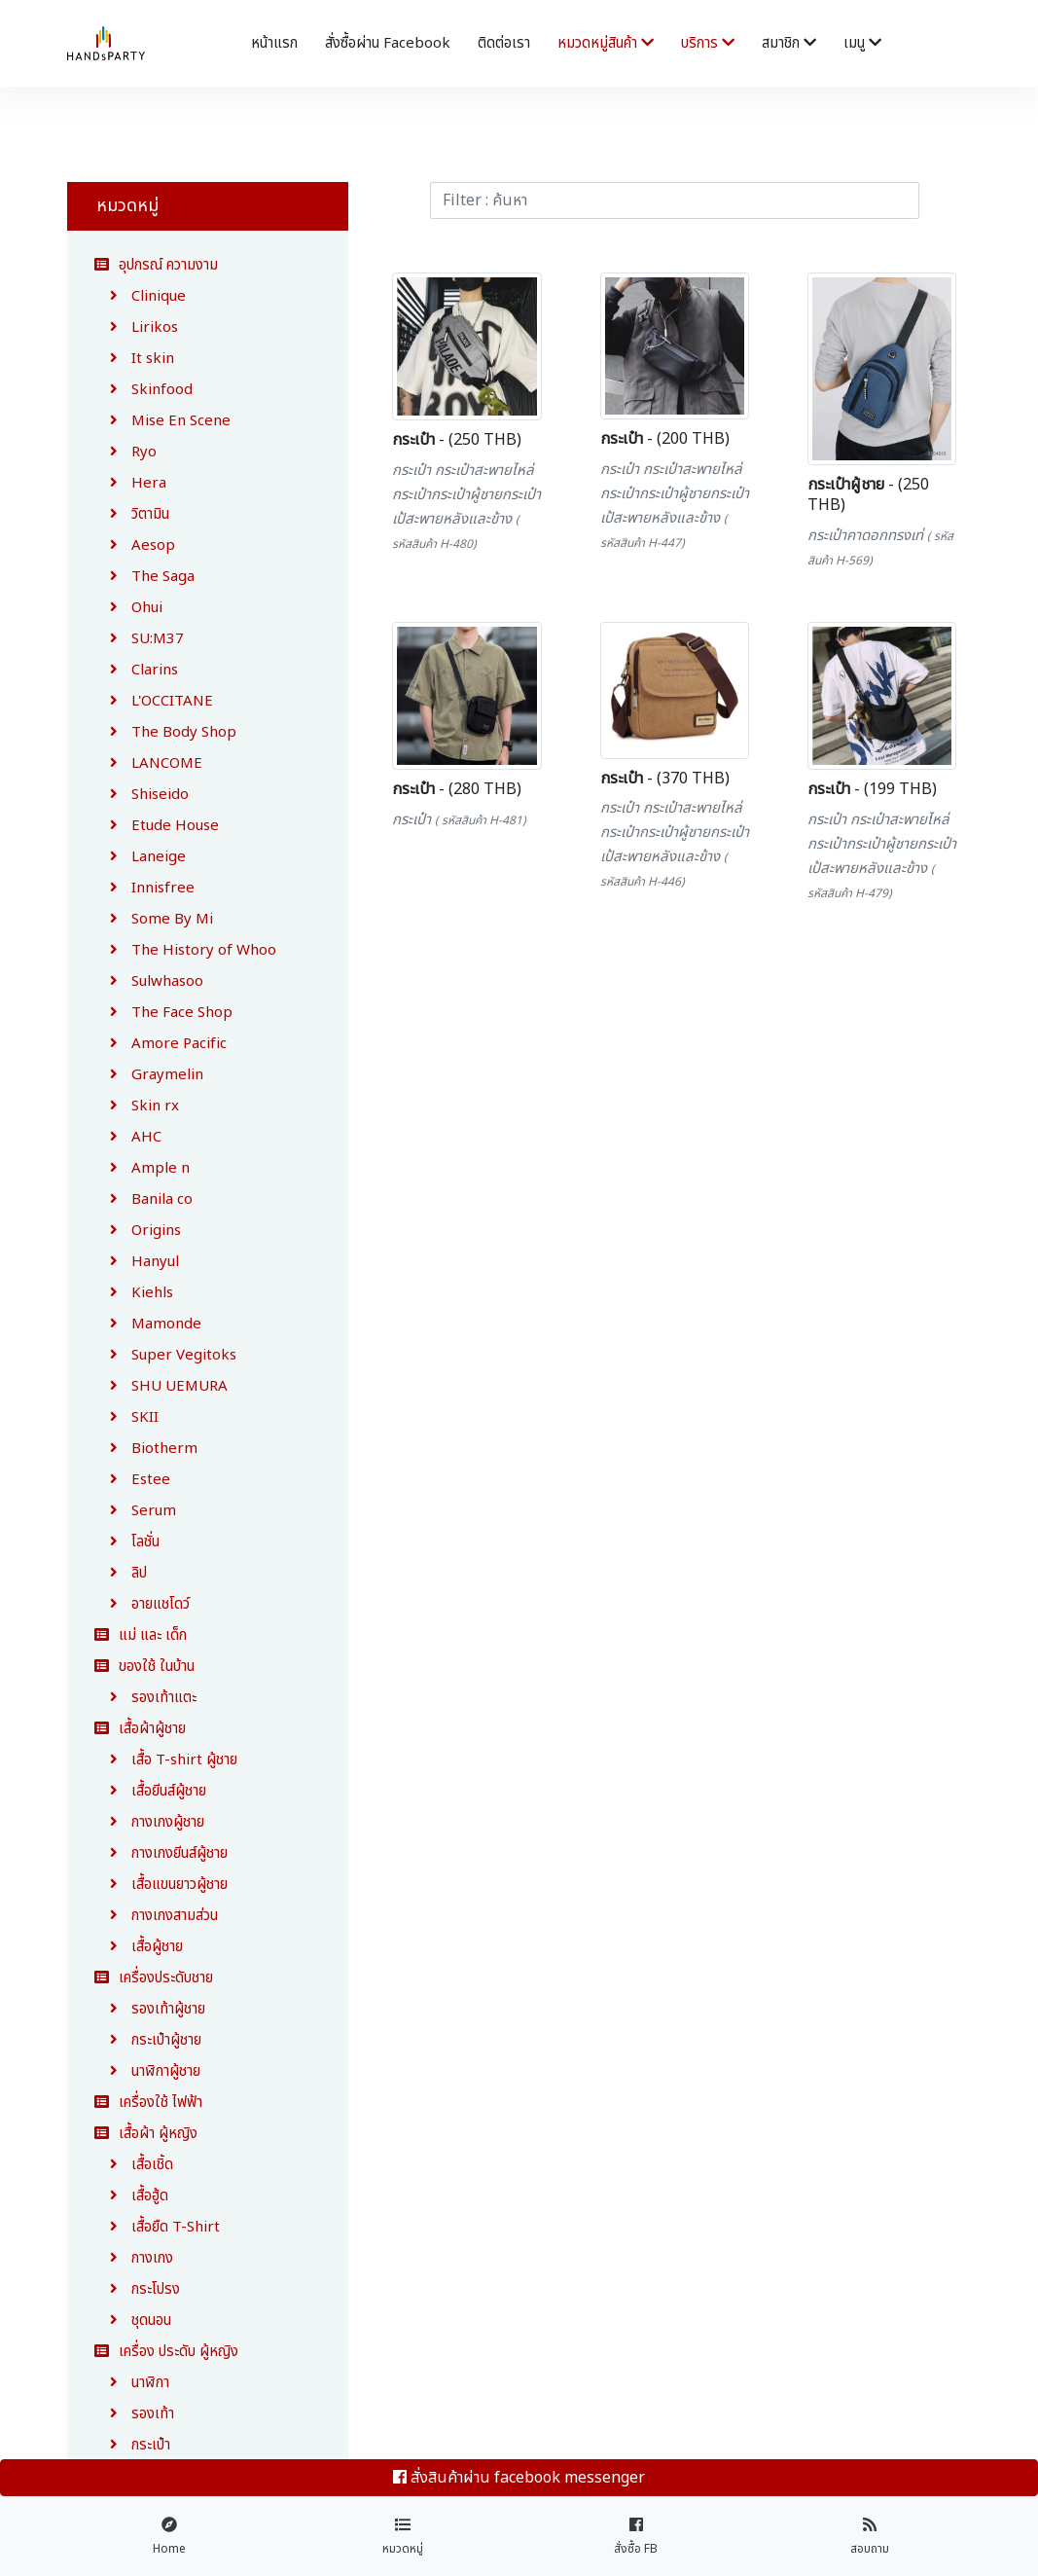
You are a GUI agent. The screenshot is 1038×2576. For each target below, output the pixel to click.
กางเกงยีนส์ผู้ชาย (161, 1853)
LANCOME (148, 763)
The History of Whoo (185, 950)
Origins (137, 1230)
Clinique (140, 296)
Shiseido (141, 794)
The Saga (144, 576)
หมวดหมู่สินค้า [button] (605, 43)
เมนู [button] (862, 43)
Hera (130, 483)
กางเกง (133, 2258)
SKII (126, 1417)
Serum (135, 1511)
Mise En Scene (162, 421)
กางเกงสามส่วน (156, 1916)
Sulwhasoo (148, 981)
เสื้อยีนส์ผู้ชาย (150, 1791)
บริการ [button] (707, 43)
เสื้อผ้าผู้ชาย (140, 1729)
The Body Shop (165, 732)
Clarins (136, 670)
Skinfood (143, 390)
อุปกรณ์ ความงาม (156, 265)
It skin (134, 358)
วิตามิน (131, 514)
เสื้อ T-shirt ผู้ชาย (165, 1760)
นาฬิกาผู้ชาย (147, 2071)
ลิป (120, 1573)
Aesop (134, 545)
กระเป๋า (132, 2445)
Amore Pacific (160, 1044)
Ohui (128, 608)
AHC (127, 1137)
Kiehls (133, 1293)
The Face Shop (163, 1012)
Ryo (125, 452)
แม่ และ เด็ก (140, 1635)
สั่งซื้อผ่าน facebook (387, 43)
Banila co (143, 1199)
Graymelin (148, 1075)
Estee (132, 1480)
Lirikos (136, 327)
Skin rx (136, 1106)
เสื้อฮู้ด (131, 2196)
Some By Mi (153, 919)
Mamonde (147, 1324)
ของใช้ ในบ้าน (144, 1666)
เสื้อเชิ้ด (133, 2165)
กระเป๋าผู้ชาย (147, 2040)
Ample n (142, 1168)
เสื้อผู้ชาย (138, 1947)
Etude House (156, 826)
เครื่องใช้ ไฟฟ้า (148, 2102)
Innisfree (144, 888)
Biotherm (145, 1448)
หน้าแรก (274, 43)
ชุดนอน (132, 2320)
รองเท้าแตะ (145, 1698)
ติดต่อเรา (504, 43)
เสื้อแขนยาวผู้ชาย (161, 1884)
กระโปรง (137, 2289)
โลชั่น (127, 1542)
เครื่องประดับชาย (153, 1978)
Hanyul (136, 1262)
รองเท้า (134, 2414)
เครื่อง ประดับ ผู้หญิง (166, 2351)
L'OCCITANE (153, 701)
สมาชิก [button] (789, 43)
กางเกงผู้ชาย (149, 1822)
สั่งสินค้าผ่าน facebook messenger (519, 2477)
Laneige (140, 857)
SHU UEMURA (161, 1386)
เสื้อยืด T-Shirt (157, 2227)
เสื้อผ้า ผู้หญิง (145, 2133)
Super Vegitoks (165, 1355)
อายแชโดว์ (142, 1604)
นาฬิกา (131, 2383)
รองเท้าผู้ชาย (149, 2009)
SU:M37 (139, 639)
